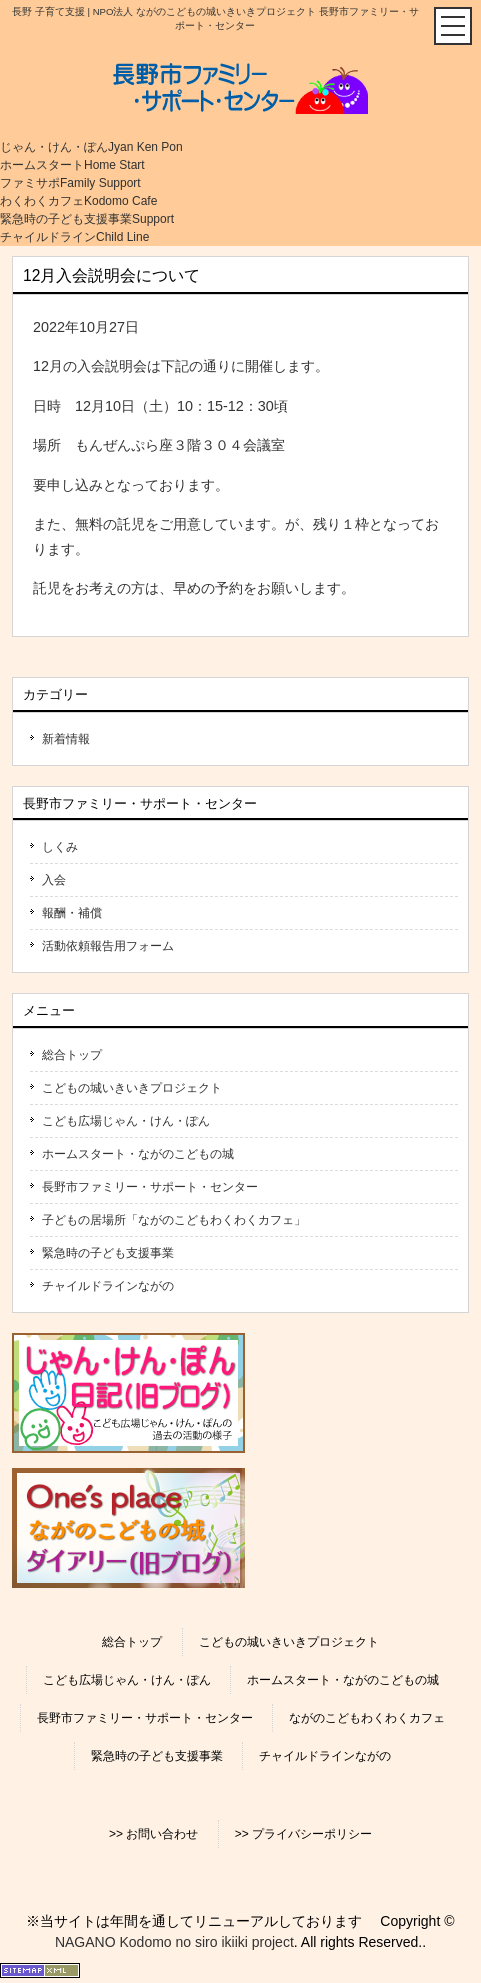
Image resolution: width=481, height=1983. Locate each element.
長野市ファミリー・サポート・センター (150, 1187)
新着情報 (66, 739)
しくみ (60, 847)
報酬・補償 (72, 913)
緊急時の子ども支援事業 (108, 1253)
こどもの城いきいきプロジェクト (132, 1088)
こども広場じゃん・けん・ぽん (126, 1121)
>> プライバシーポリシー (303, 1834)
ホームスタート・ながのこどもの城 (138, 1154)
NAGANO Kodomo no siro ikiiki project (174, 1942)
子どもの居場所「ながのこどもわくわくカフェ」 (174, 1220)
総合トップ (72, 1055)
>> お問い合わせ (153, 1834)
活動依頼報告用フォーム (108, 946)
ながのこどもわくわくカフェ (367, 1718)
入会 (54, 880)
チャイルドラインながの (108, 1286)
